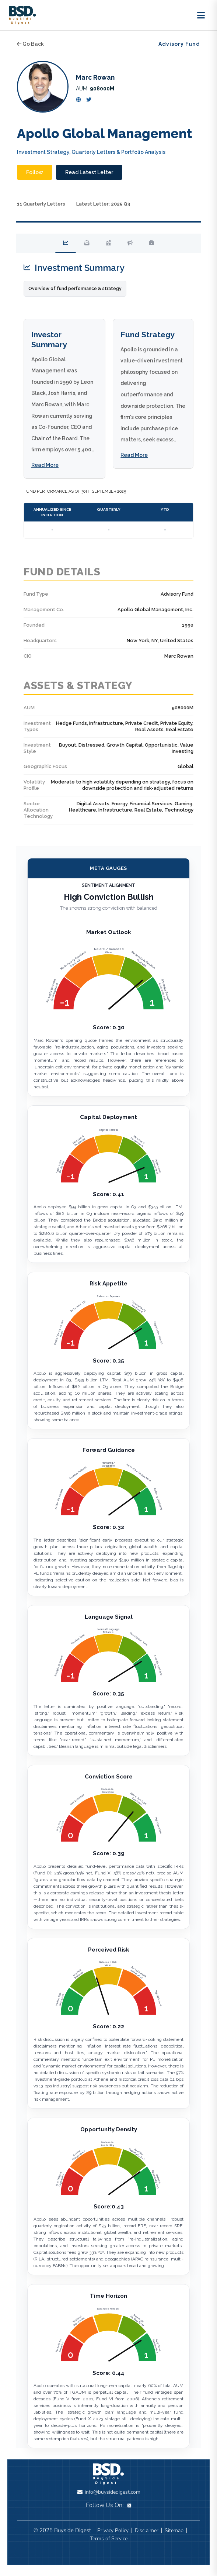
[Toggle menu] (200, 15)
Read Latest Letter (89, 172)
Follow (34, 172)
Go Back (30, 44)
